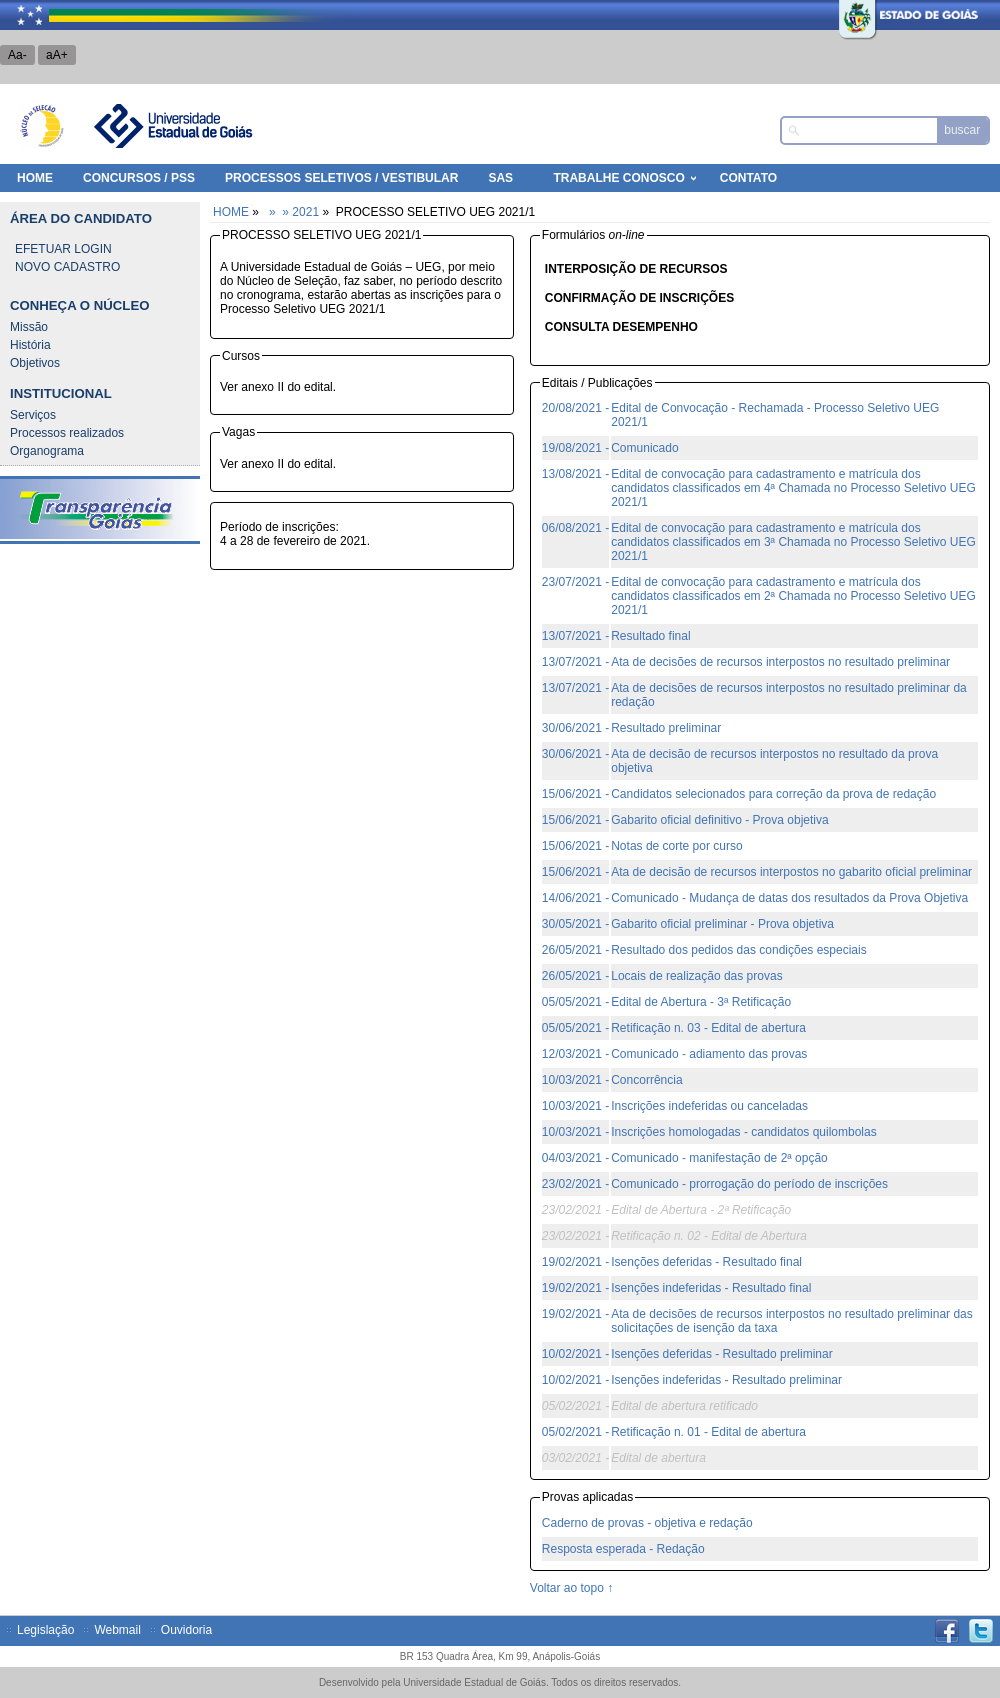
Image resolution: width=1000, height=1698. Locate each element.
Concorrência (646, 1080)
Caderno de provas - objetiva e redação (647, 1523)
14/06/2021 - (575, 898)
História (30, 345)
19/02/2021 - (575, 1262)
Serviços (33, 415)
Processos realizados (67, 433)
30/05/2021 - (575, 924)
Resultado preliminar (666, 728)
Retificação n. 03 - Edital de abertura (708, 1028)
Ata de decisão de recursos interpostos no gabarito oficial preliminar (791, 872)
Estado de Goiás (865, 15)
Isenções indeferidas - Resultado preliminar (726, 1380)
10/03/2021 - (575, 1080)
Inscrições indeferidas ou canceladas (709, 1106)
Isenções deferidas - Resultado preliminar (721, 1354)
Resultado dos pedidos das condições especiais (739, 950)
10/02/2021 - (575, 1354)
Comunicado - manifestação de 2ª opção (719, 1158)
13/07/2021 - (575, 636)
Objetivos (35, 363)
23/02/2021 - (575, 1184)
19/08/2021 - (575, 448)
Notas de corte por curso (676, 846)
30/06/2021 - (575, 728)
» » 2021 (292, 212)
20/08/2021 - (575, 408)
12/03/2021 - (575, 1054)
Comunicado (644, 448)
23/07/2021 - (575, 582)
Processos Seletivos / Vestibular (341, 178)
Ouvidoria (186, 1630)
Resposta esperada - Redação (623, 1549)
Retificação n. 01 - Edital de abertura (708, 1432)
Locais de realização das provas (696, 976)
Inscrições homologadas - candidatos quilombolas (743, 1132)
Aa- (17, 55)
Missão (29, 327)
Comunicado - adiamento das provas (709, 1054)
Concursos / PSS (139, 178)
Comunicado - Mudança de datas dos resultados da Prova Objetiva (789, 898)
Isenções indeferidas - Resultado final (711, 1288)
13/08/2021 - (575, 474)
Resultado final (650, 636)
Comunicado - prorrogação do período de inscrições (749, 1184)
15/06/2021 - (575, 794)
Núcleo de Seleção (42, 126)
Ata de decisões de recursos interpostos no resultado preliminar (780, 662)
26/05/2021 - (575, 950)
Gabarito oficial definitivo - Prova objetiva (719, 820)
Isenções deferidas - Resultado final (706, 1262)
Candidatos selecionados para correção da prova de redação (773, 794)
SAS (500, 178)
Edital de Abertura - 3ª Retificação (701, 1002)
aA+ (57, 55)
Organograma (47, 451)
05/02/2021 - (575, 1432)
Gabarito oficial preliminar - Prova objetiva (722, 924)
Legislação (45, 1630)
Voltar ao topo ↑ (571, 1588)
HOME (35, 178)
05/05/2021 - (575, 1002)
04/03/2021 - (575, 1158)
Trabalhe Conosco (618, 178)
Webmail (117, 1630)
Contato (748, 178)
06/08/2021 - (575, 528)
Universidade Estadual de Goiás (172, 126)
